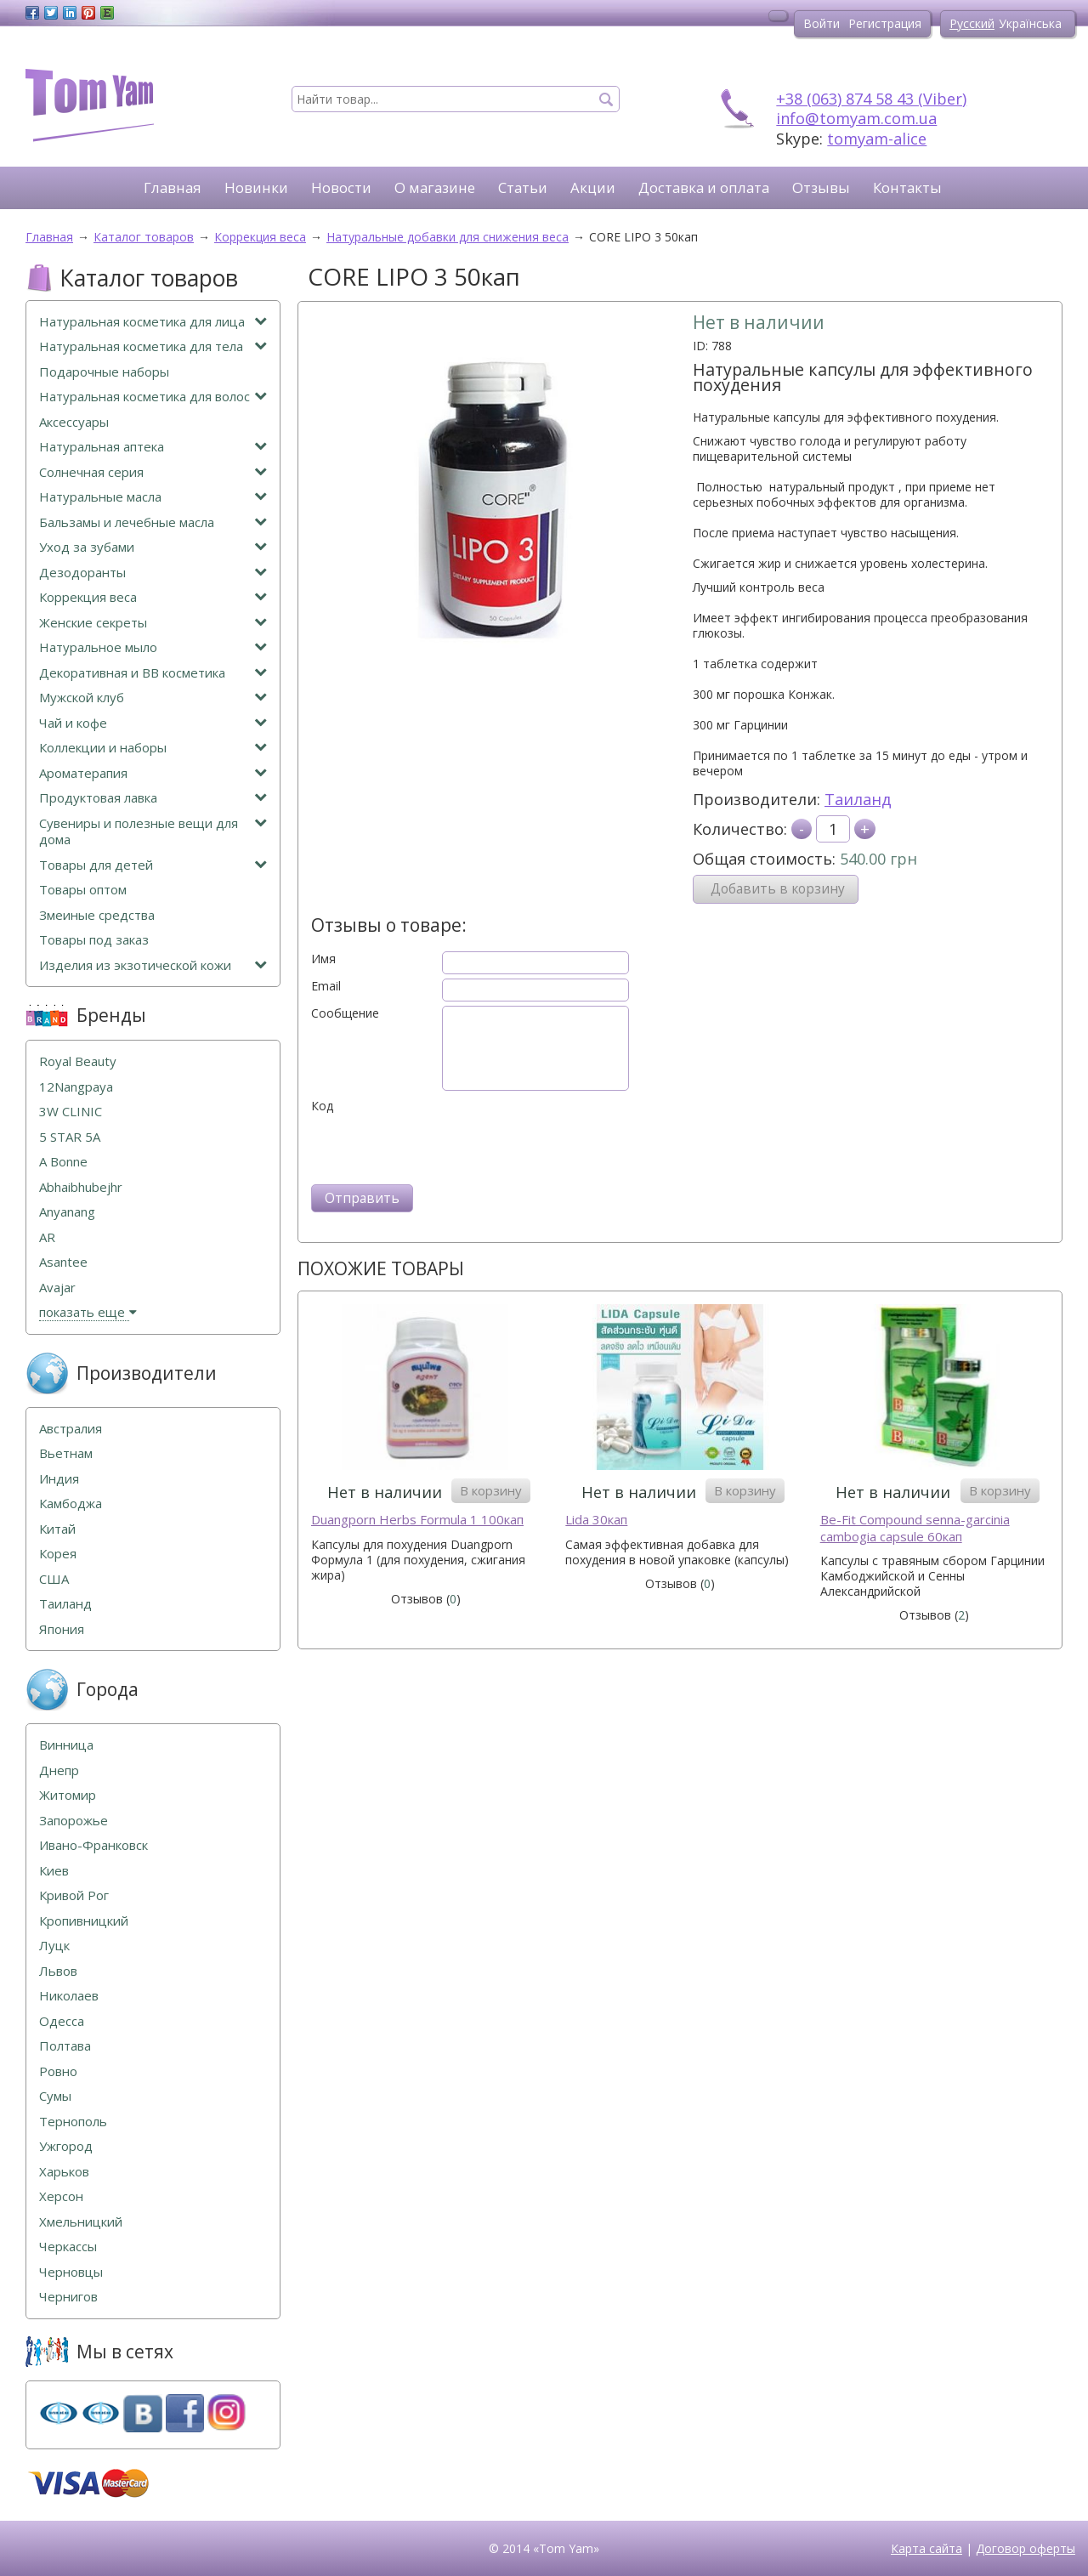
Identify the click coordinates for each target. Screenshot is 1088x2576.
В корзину (491, 1490)
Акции (592, 187)
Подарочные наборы (104, 372)
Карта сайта (926, 2548)
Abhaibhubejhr (80, 1187)
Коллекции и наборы (153, 748)
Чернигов (68, 2297)
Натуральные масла (153, 497)
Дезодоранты (153, 573)
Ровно (58, 2071)
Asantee (63, 1262)
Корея (57, 1554)
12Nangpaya (76, 1087)
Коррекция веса (153, 597)
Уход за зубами (153, 547)
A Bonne (63, 1162)
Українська (1030, 23)
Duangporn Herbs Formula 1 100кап (417, 1520)
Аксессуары (74, 422)
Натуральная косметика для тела (153, 346)
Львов (58, 1971)
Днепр (59, 1770)
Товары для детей (153, 865)
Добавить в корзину (778, 889)
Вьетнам (66, 1453)
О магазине (434, 187)
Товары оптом (83, 890)
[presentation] (440, 1147)
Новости (341, 187)
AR (47, 1237)
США (54, 1579)
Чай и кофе (153, 723)
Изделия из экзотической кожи (153, 965)
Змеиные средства (97, 915)
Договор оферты (1025, 2548)
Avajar (57, 1287)
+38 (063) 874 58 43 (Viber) (871, 98)
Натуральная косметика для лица (153, 322)
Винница (66, 1745)
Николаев (69, 1996)
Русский (971, 23)
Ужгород (66, 2146)
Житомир (67, 1795)
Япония (61, 1629)
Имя (323, 959)
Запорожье (73, 1821)
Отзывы (821, 187)
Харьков (64, 2172)
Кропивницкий (83, 1921)
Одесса (61, 2021)
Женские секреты (153, 623)
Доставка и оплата (703, 187)
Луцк (54, 1946)
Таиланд (858, 799)
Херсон (61, 2196)
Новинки (256, 187)
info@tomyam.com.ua (856, 118)
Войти (821, 23)
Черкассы (68, 2246)
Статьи (522, 187)
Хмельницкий (80, 2222)
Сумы (55, 2096)
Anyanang (67, 1212)
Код (322, 1106)
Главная (172, 187)
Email (326, 986)
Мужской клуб (153, 697)
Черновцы (71, 2272)
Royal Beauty (77, 1061)
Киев (54, 1871)
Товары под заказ (94, 940)
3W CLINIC (70, 1112)
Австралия (70, 1429)
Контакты (907, 187)
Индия (59, 1479)
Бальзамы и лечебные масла (153, 522)
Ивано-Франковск (93, 1845)
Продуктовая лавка (153, 798)
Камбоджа (70, 1503)
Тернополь (73, 2122)
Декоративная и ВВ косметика (153, 673)
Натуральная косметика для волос (153, 397)
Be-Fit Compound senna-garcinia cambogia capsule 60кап (915, 1528)
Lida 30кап (596, 1520)
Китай (57, 1529)
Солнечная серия (153, 472)
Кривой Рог (74, 1895)
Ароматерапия (153, 773)
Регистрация (884, 23)
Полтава (65, 2046)
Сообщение (345, 1013)
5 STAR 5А (69, 1137)
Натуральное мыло (153, 647)
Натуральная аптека (153, 447)
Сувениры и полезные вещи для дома (153, 831)
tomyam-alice (876, 138)
